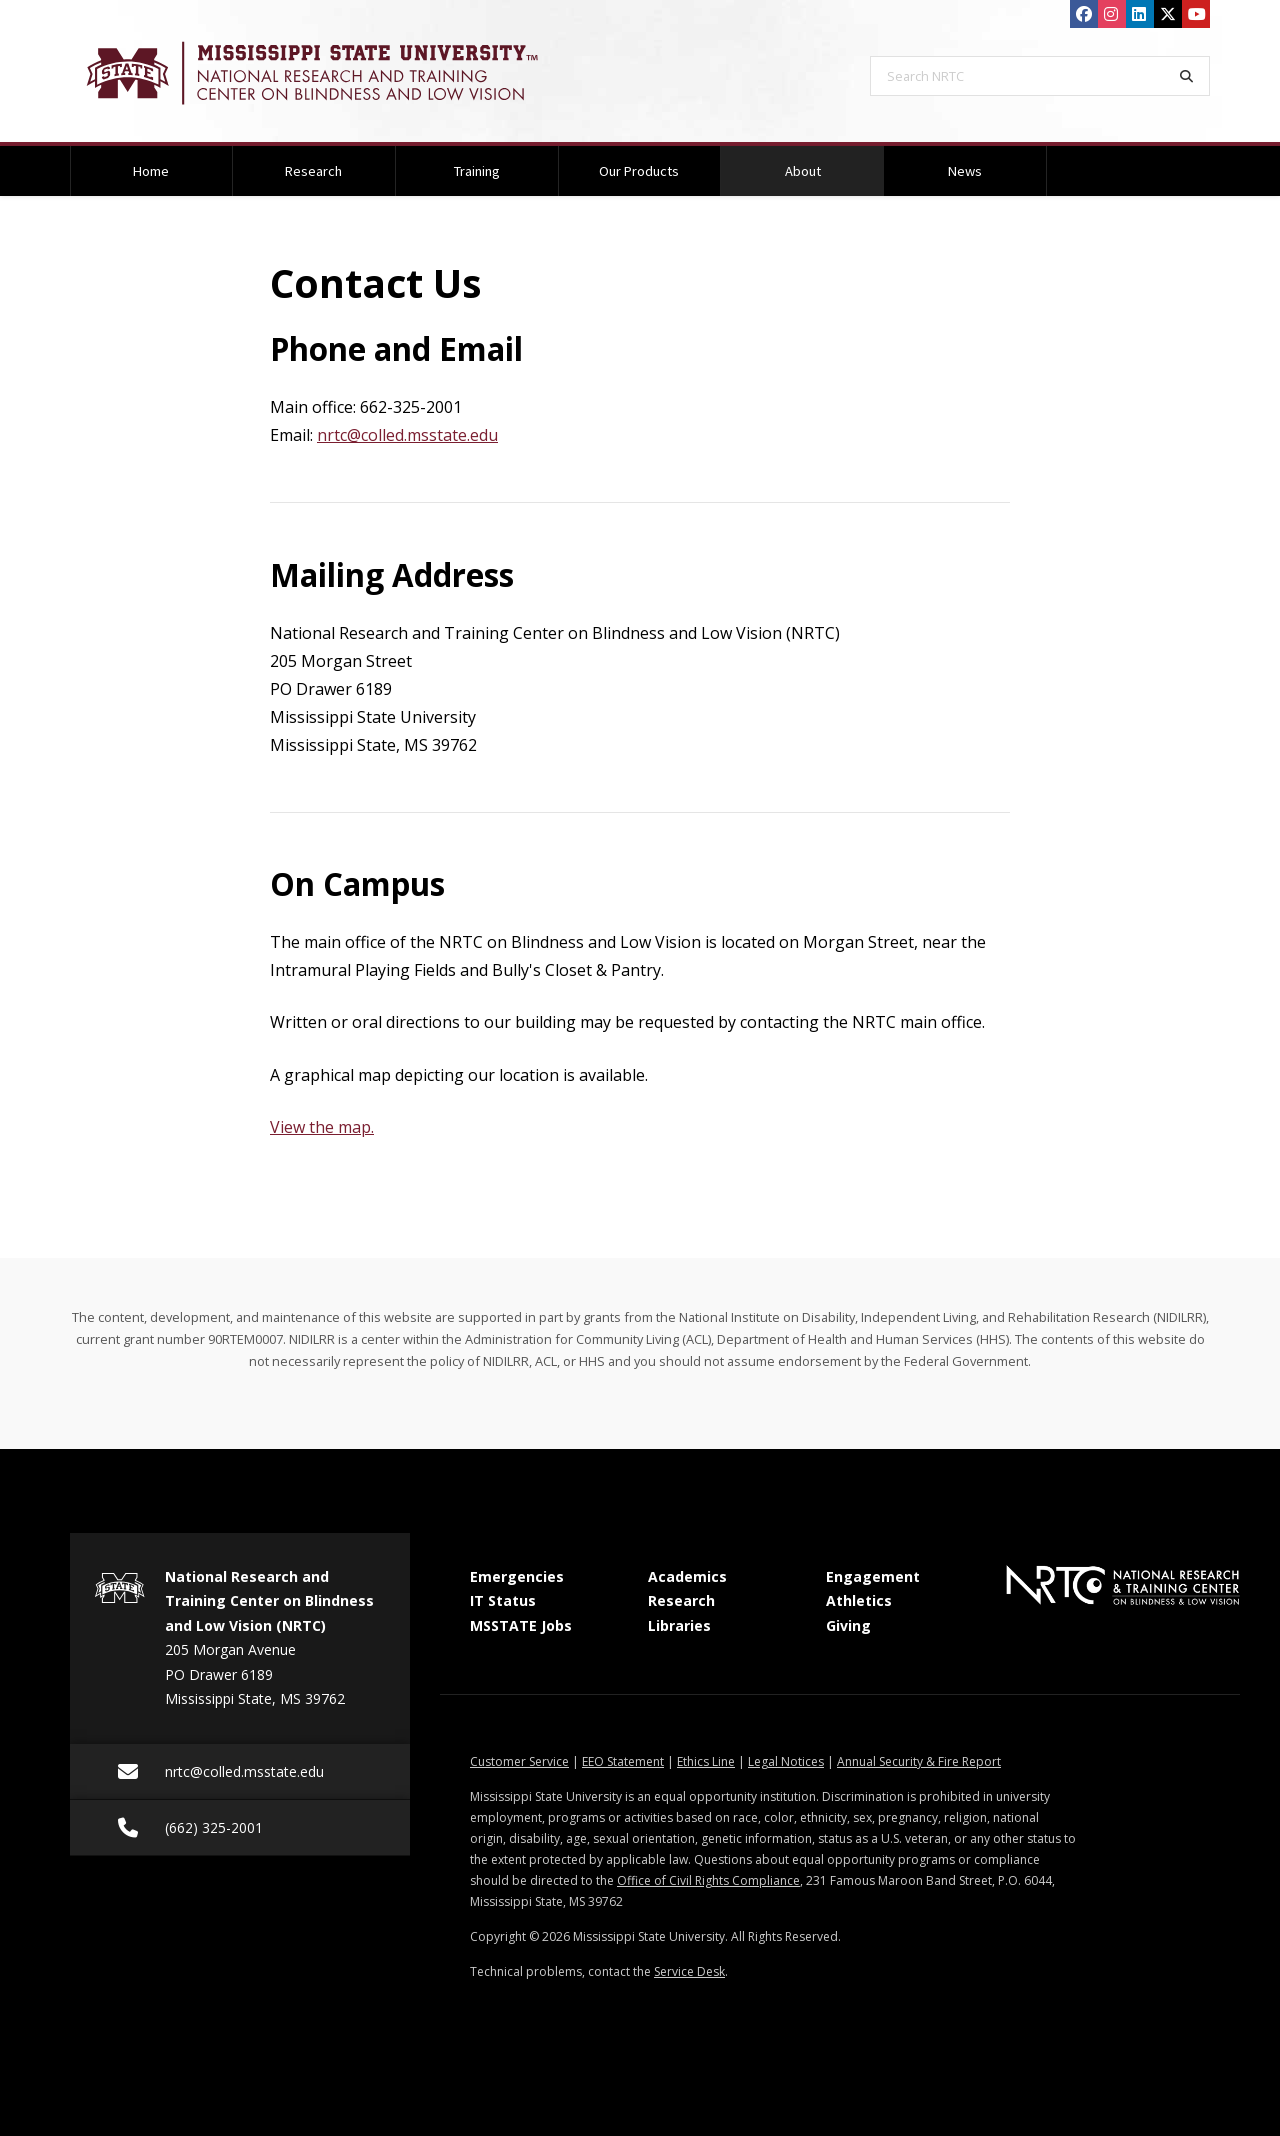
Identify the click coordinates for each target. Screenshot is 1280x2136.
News (965, 171)
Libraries (679, 1625)
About (828, 163)
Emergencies (517, 1576)
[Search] (1187, 76)
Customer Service (519, 1761)
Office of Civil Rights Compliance (708, 1880)
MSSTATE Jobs (521, 1625)
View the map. (322, 1127)
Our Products (639, 171)
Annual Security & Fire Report (919, 1761)
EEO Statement (623, 1761)
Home (151, 171)
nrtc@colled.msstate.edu (407, 435)
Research (313, 171)
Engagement (873, 1576)
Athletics (859, 1600)
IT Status (503, 1600)
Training (477, 171)
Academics (687, 1576)
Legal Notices (786, 1761)
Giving (848, 1625)
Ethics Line (706, 1761)
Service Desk (689, 1971)
